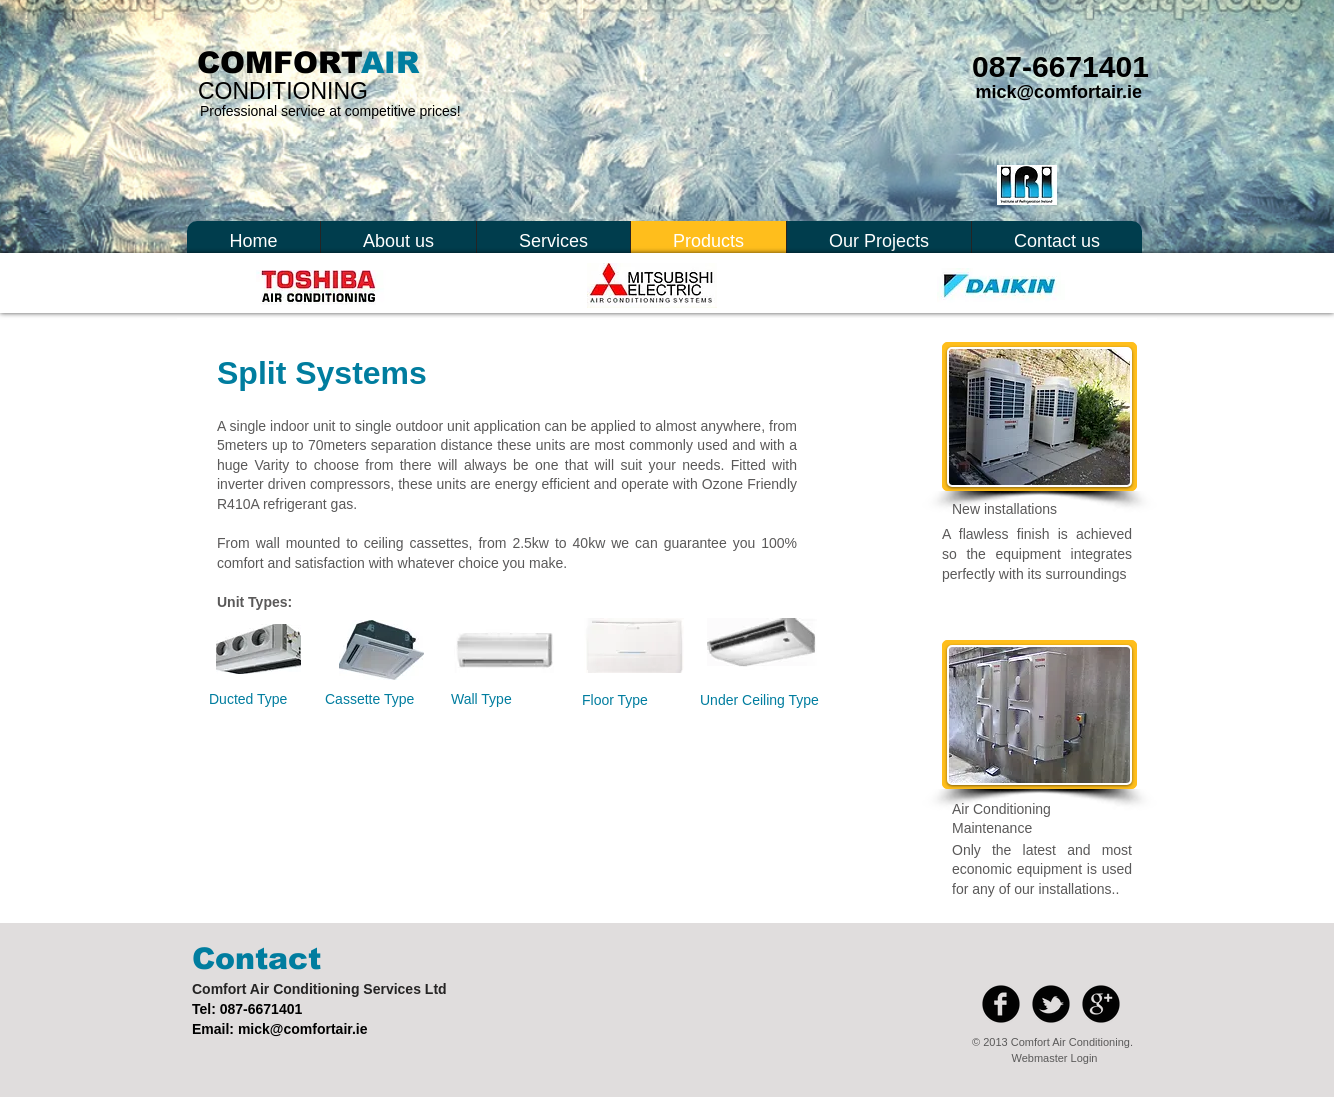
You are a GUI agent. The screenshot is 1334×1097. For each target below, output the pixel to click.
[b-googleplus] (1101, 1004)
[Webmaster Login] (1054, 1059)
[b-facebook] (1001, 1004)
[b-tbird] (1051, 1004)
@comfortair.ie (319, 1029)
